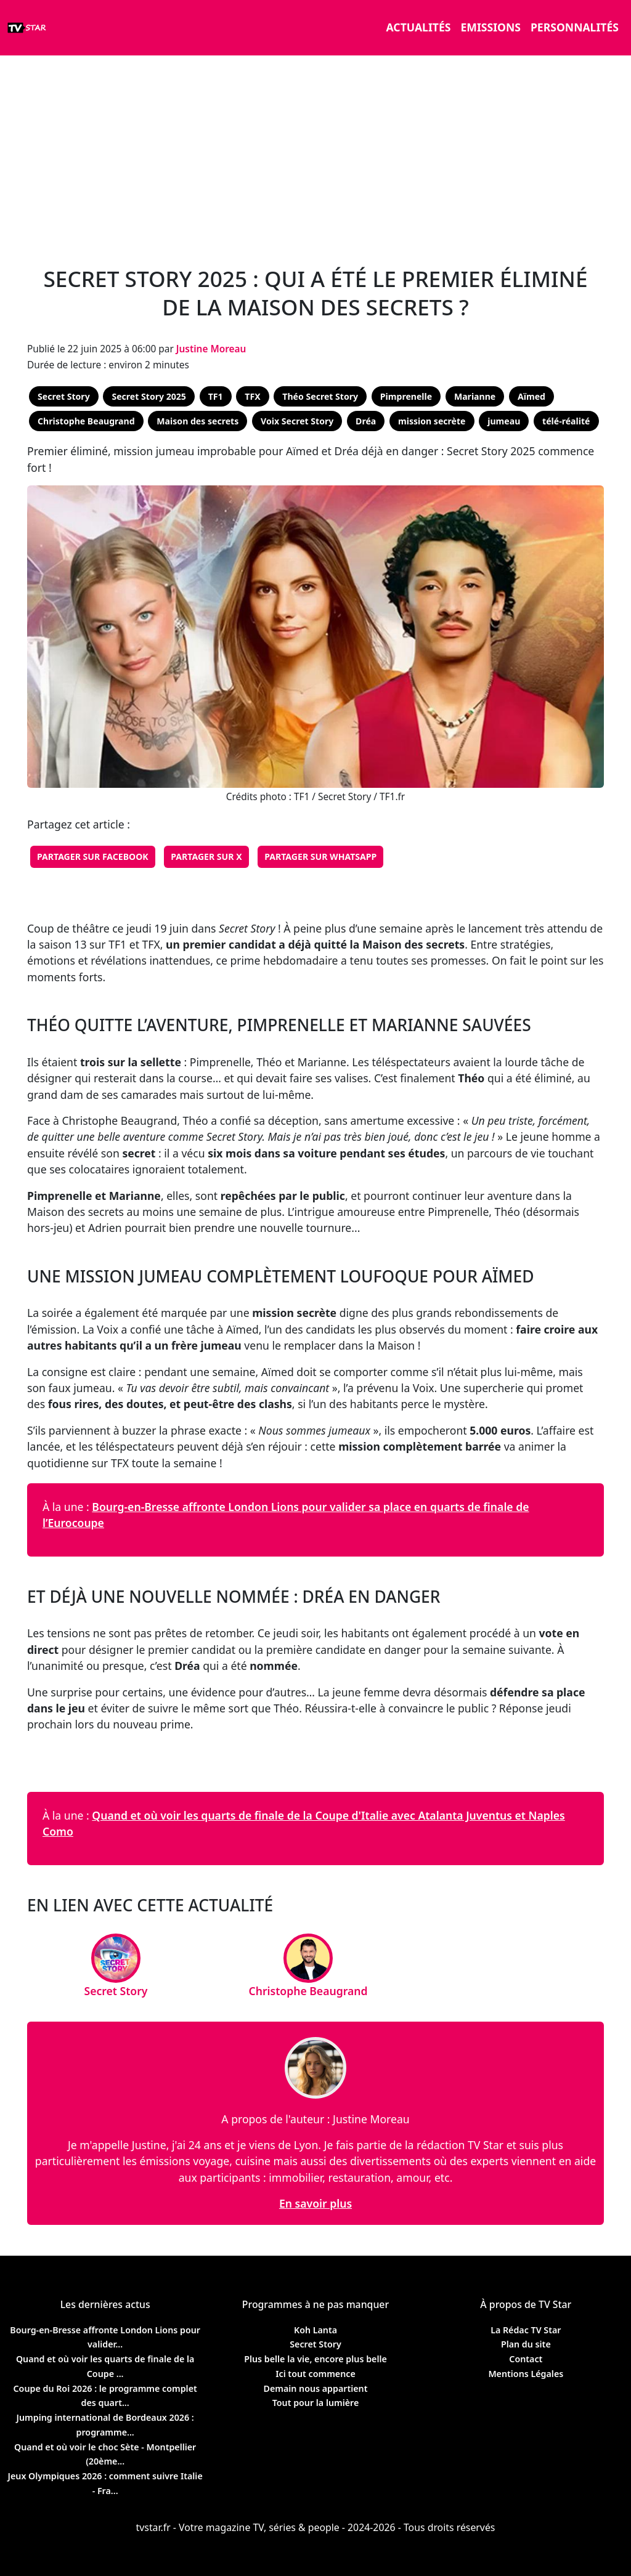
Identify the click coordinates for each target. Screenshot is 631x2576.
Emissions (490, 27)
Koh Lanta (315, 2330)
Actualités (418, 27)
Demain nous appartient (315, 2388)
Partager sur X (206, 856)
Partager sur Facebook (93, 856)
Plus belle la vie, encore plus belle (315, 2359)
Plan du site (526, 2344)
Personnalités (575, 27)
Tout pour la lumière (315, 2402)
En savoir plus (315, 2203)
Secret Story (315, 2344)
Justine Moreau (211, 348)
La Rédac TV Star (526, 2330)
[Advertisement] (315, 154)
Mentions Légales (525, 2374)
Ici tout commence (315, 2374)
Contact (525, 2359)
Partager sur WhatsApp (320, 856)
